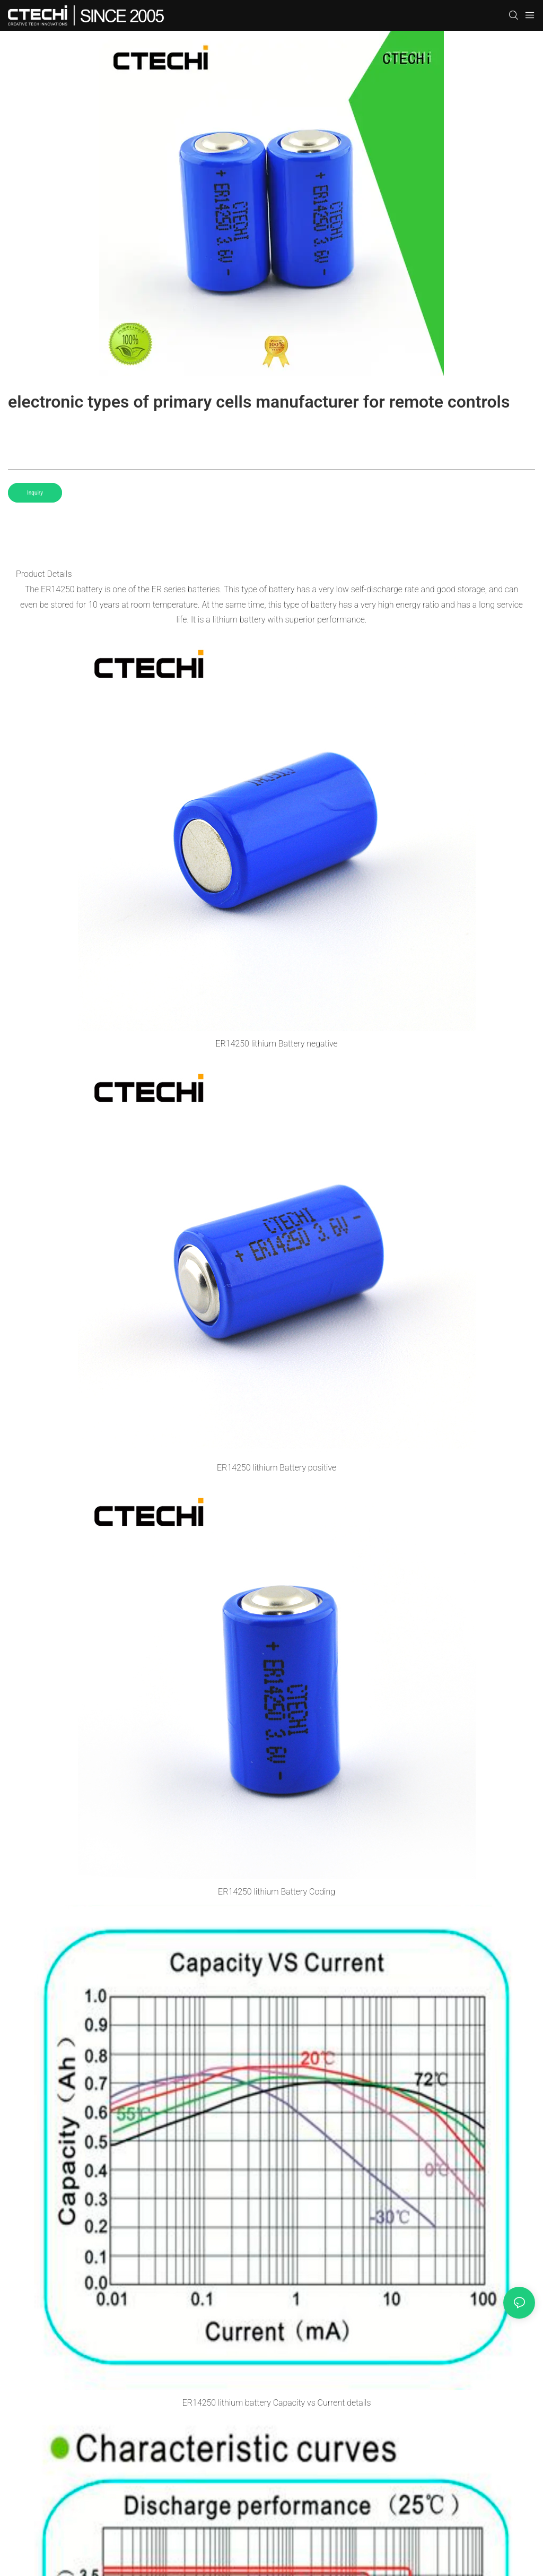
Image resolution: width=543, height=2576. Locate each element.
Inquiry (35, 493)
